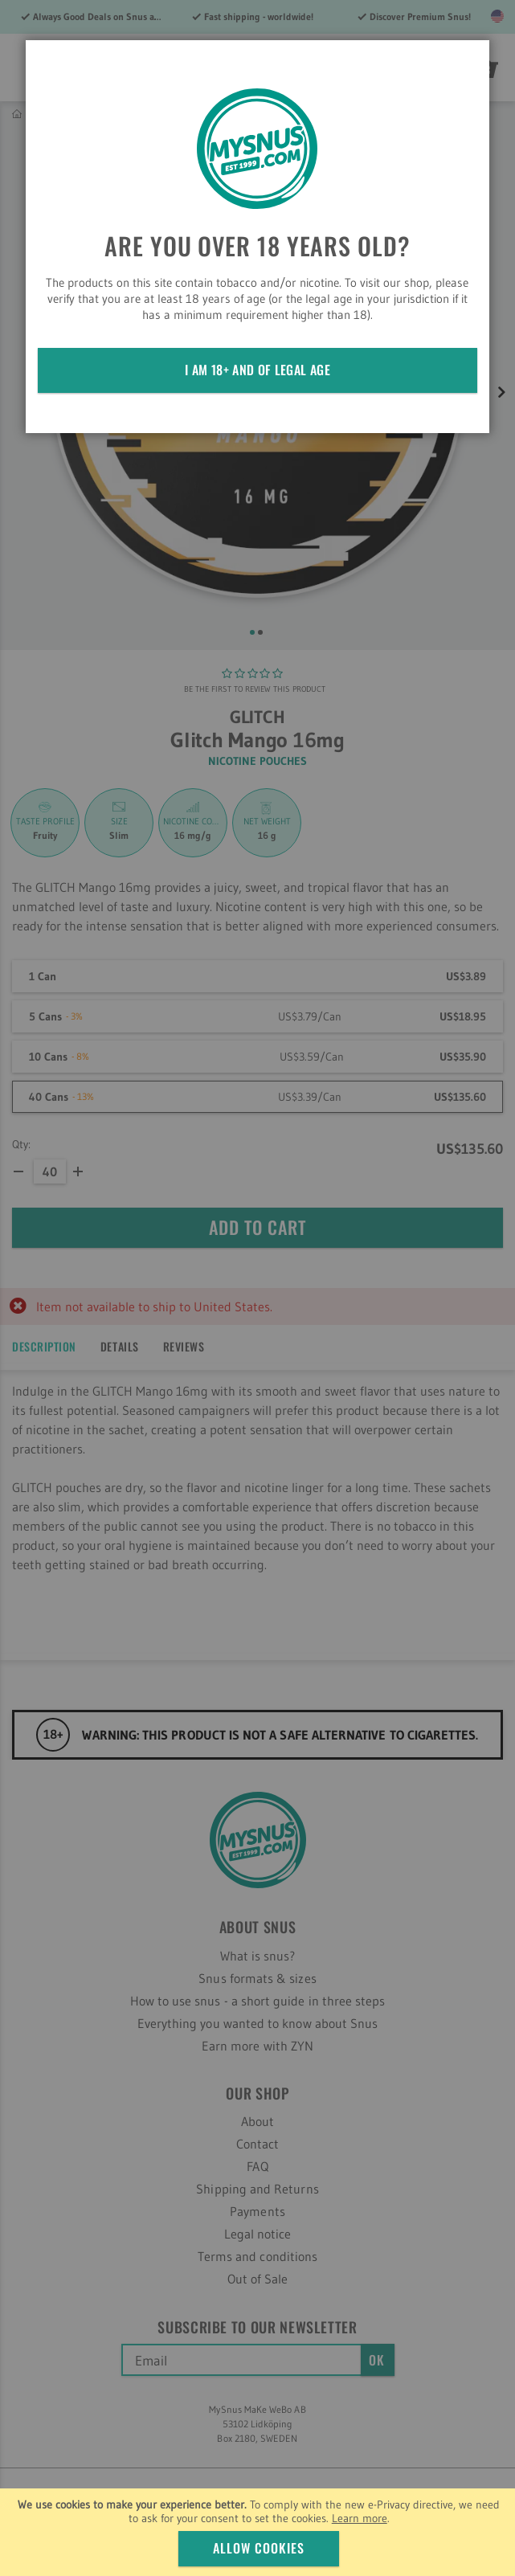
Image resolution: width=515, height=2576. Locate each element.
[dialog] (257, 1288)
